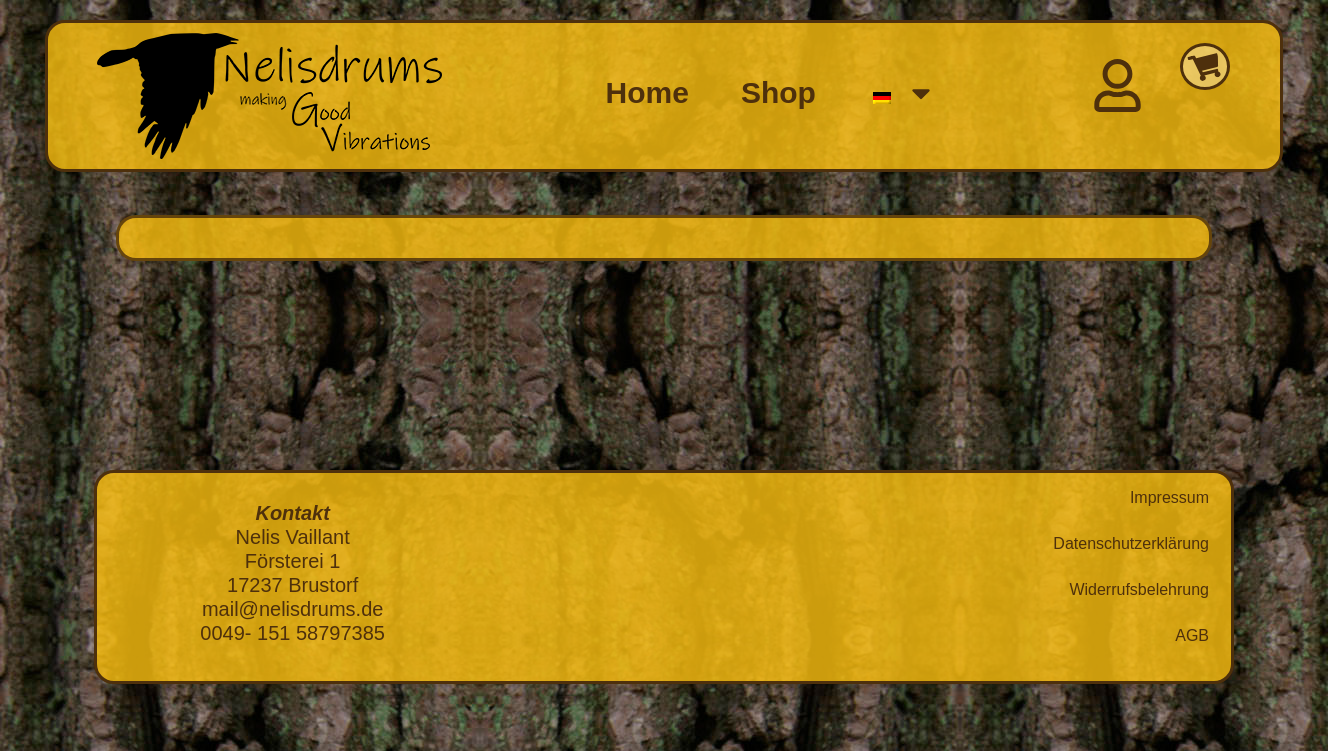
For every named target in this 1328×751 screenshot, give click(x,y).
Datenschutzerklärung (1131, 543)
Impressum (1169, 497)
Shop (778, 92)
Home (647, 92)
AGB (1192, 635)
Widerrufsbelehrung (1139, 589)
